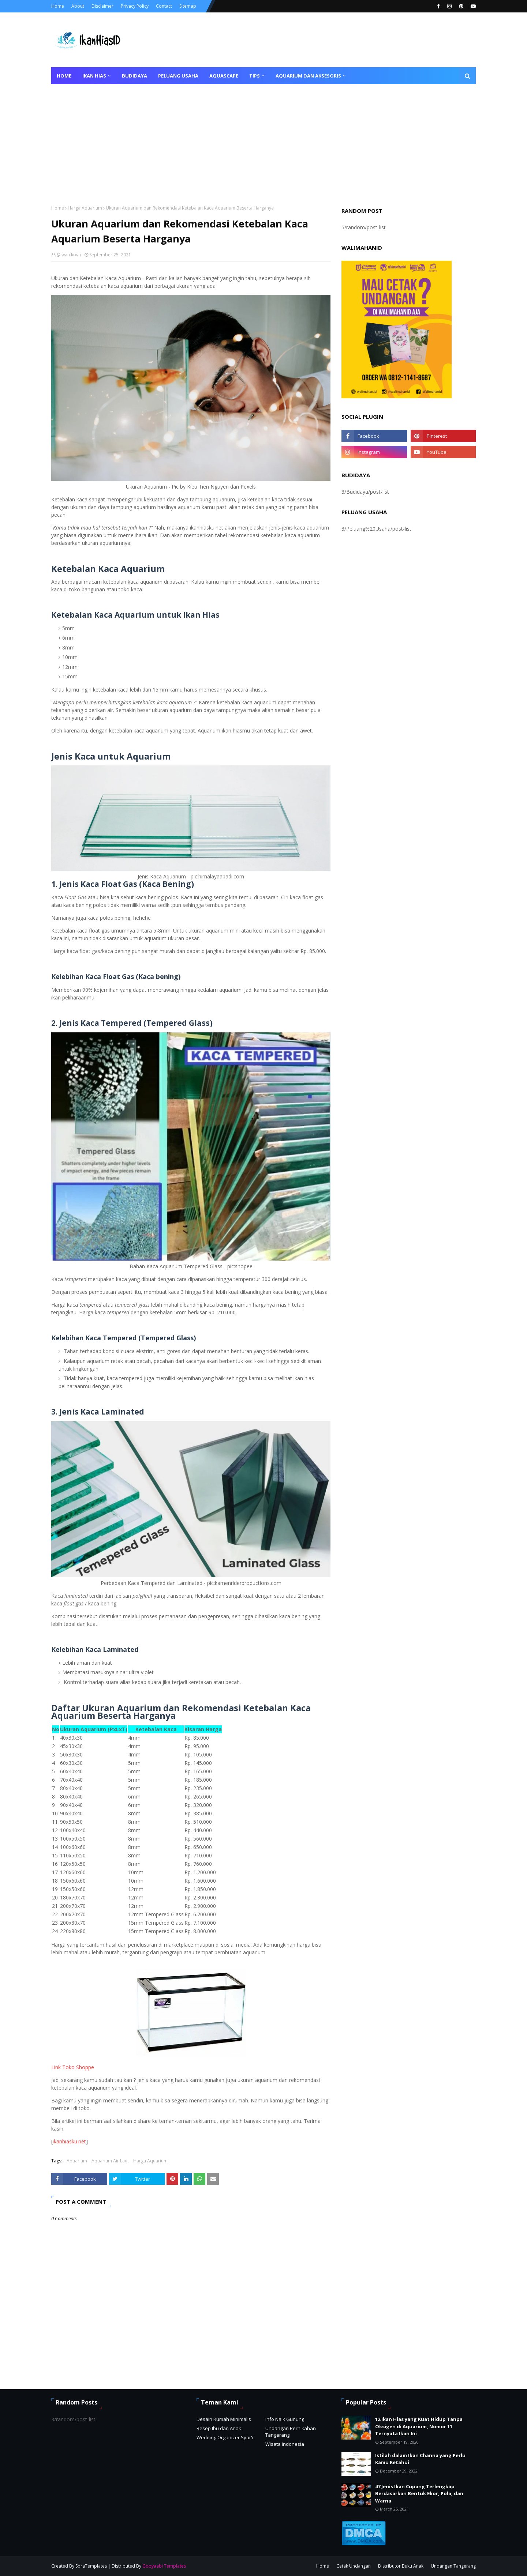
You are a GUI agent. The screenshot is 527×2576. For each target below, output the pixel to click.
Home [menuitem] (64, 75)
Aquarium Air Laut (110, 2161)
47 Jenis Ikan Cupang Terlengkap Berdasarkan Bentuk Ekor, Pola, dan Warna (419, 2493)
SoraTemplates (91, 2566)
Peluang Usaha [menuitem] (178, 75)
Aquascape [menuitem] (223, 75)
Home (57, 6)
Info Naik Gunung (284, 2419)
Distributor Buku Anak (400, 2566)
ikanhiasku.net (69, 2141)
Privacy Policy (135, 6)
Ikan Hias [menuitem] (94, 75)
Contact (164, 6)
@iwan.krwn (68, 255)
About (77, 6)
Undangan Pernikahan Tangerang (290, 2431)
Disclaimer (102, 6)
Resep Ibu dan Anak (219, 2428)
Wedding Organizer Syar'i (225, 2437)
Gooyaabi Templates (164, 2566)
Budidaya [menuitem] (134, 75)
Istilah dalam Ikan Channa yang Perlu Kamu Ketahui (420, 2459)
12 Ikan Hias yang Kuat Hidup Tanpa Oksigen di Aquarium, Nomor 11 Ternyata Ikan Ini (419, 2426)
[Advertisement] (263, 139)
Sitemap (187, 6)
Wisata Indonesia (284, 2444)
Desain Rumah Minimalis (224, 2419)
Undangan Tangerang (453, 2566)
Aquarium (77, 2161)
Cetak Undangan (353, 2566)
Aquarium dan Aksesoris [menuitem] (308, 75)
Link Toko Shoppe (72, 2067)
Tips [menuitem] (254, 75)
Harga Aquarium (85, 208)
